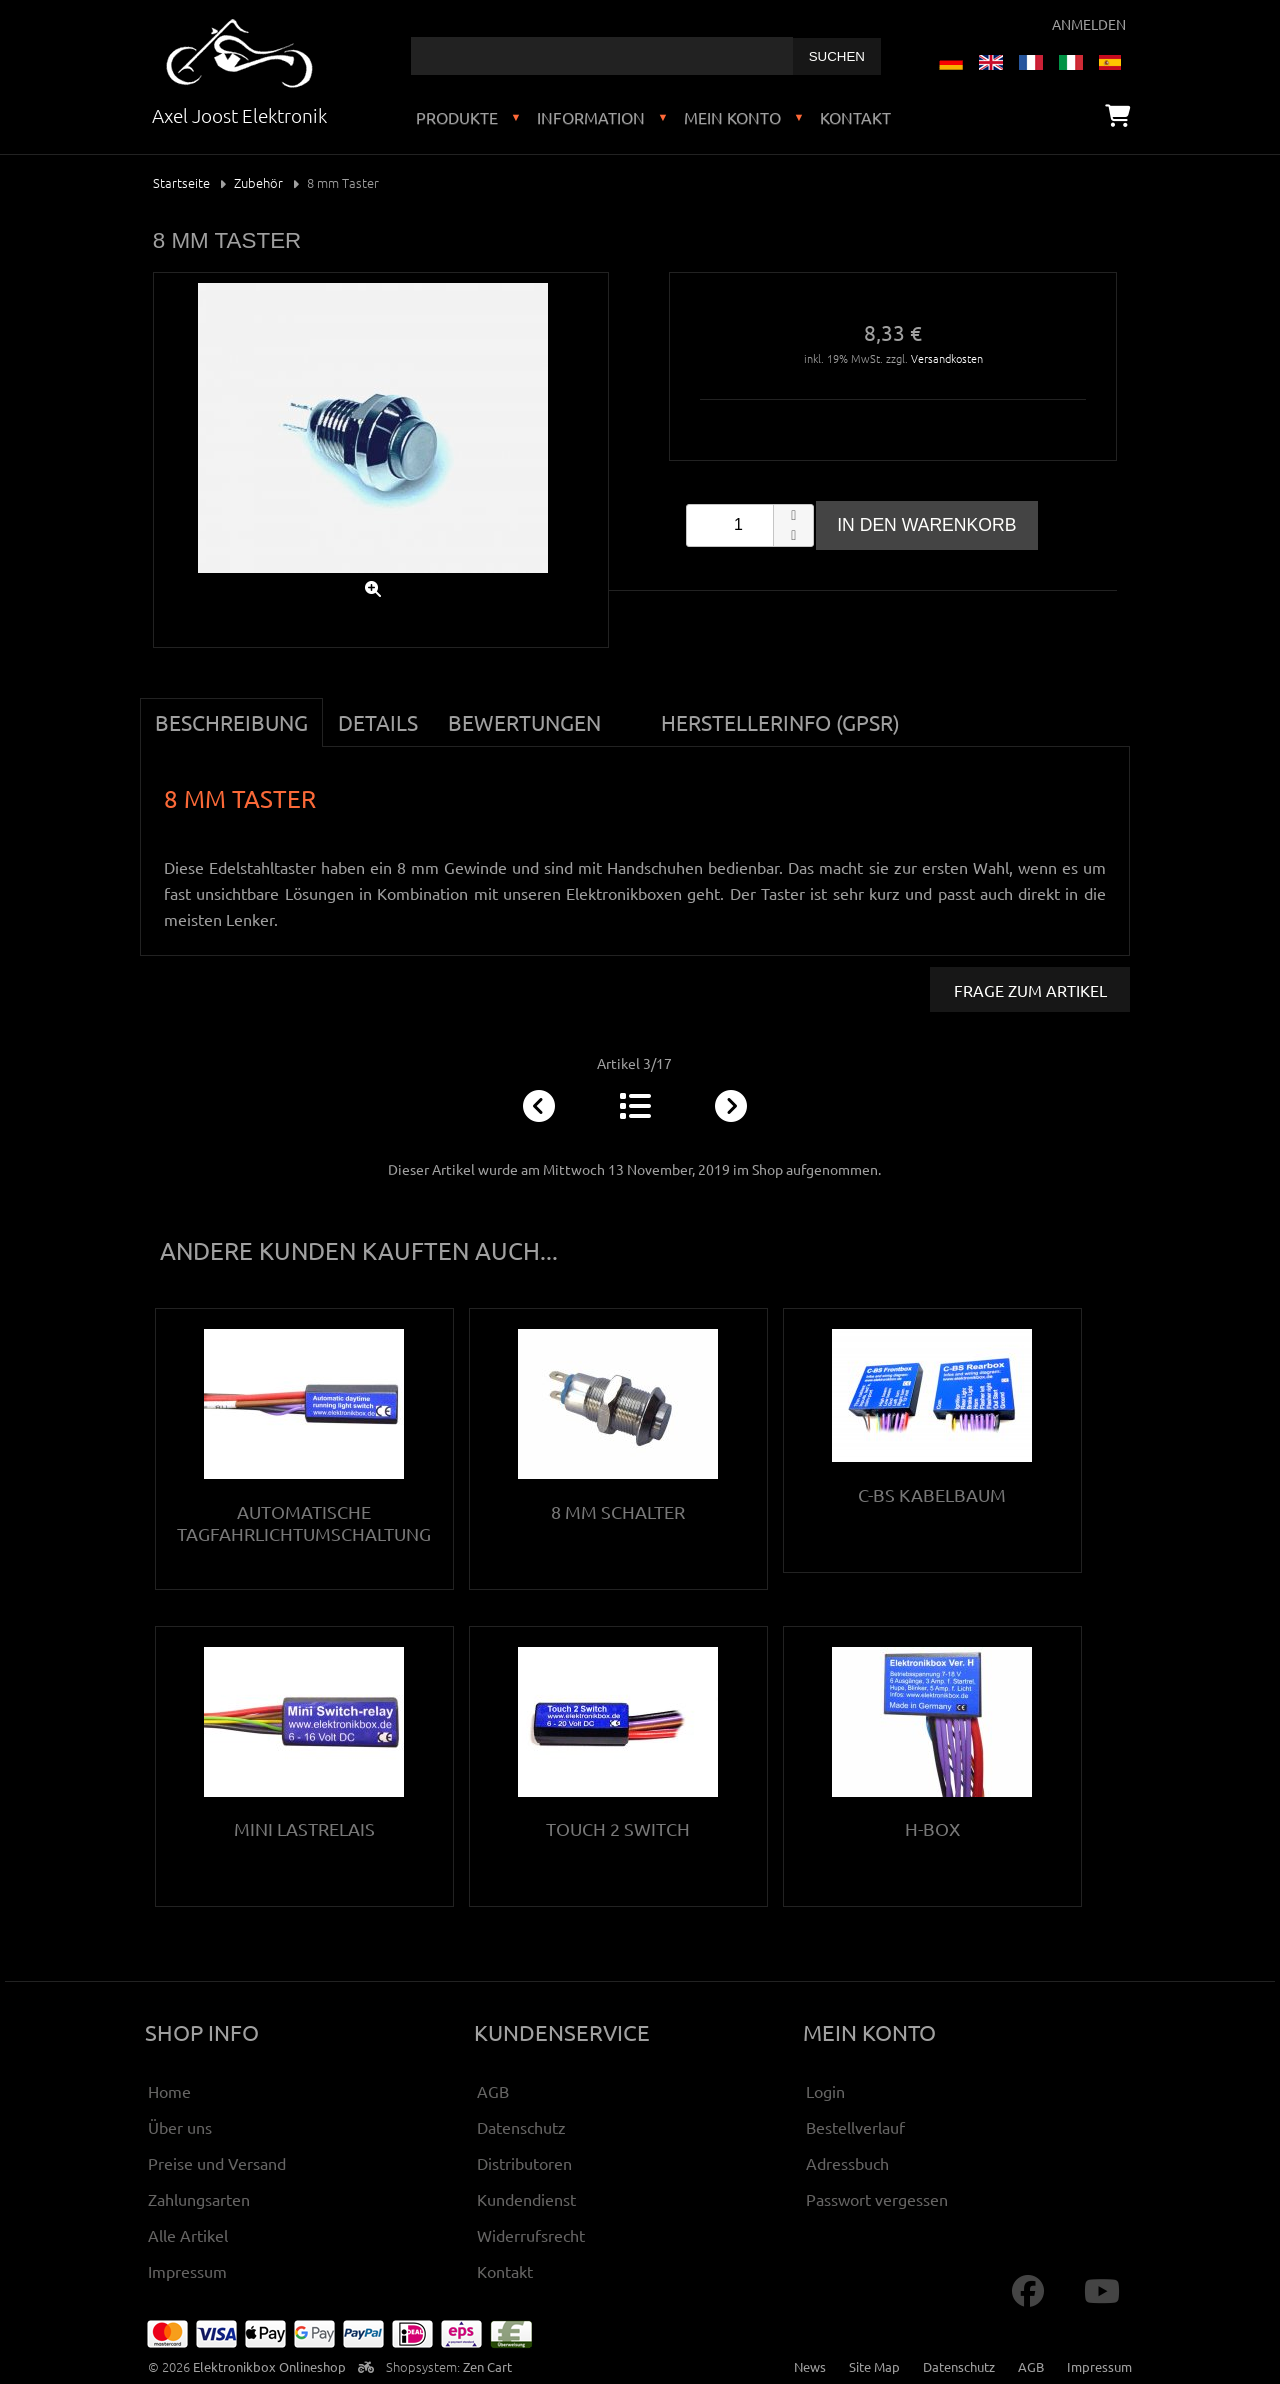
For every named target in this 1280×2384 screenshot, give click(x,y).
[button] (793, 515)
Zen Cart (487, 2366)
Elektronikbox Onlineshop (269, 2366)
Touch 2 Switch (618, 1828)
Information (591, 117)
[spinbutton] (750, 525)
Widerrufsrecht (531, 2235)
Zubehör (258, 182)
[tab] (631, 711)
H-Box (932, 1828)
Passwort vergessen (877, 2199)
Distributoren (524, 2163)
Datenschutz (521, 2127)
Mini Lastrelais (304, 1828)
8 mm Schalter (618, 1511)
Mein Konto (732, 117)
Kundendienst (526, 2199)
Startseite (181, 182)
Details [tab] (378, 722)
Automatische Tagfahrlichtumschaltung (304, 1522)
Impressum (187, 2271)
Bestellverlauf (855, 2127)
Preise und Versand (217, 2163)
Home (169, 2091)
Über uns (180, 2127)
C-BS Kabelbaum (932, 1494)
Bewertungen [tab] (524, 722)
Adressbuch (847, 2163)
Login (825, 2091)
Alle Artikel (188, 2235)
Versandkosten (947, 358)
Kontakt (855, 117)
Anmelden (1089, 24)
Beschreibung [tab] (231, 722)
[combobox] (602, 56)
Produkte (457, 117)
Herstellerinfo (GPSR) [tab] (780, 722)
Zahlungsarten (199, 2199)
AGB (493, 2091)
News (810, 2366)
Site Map (874, 2366)
